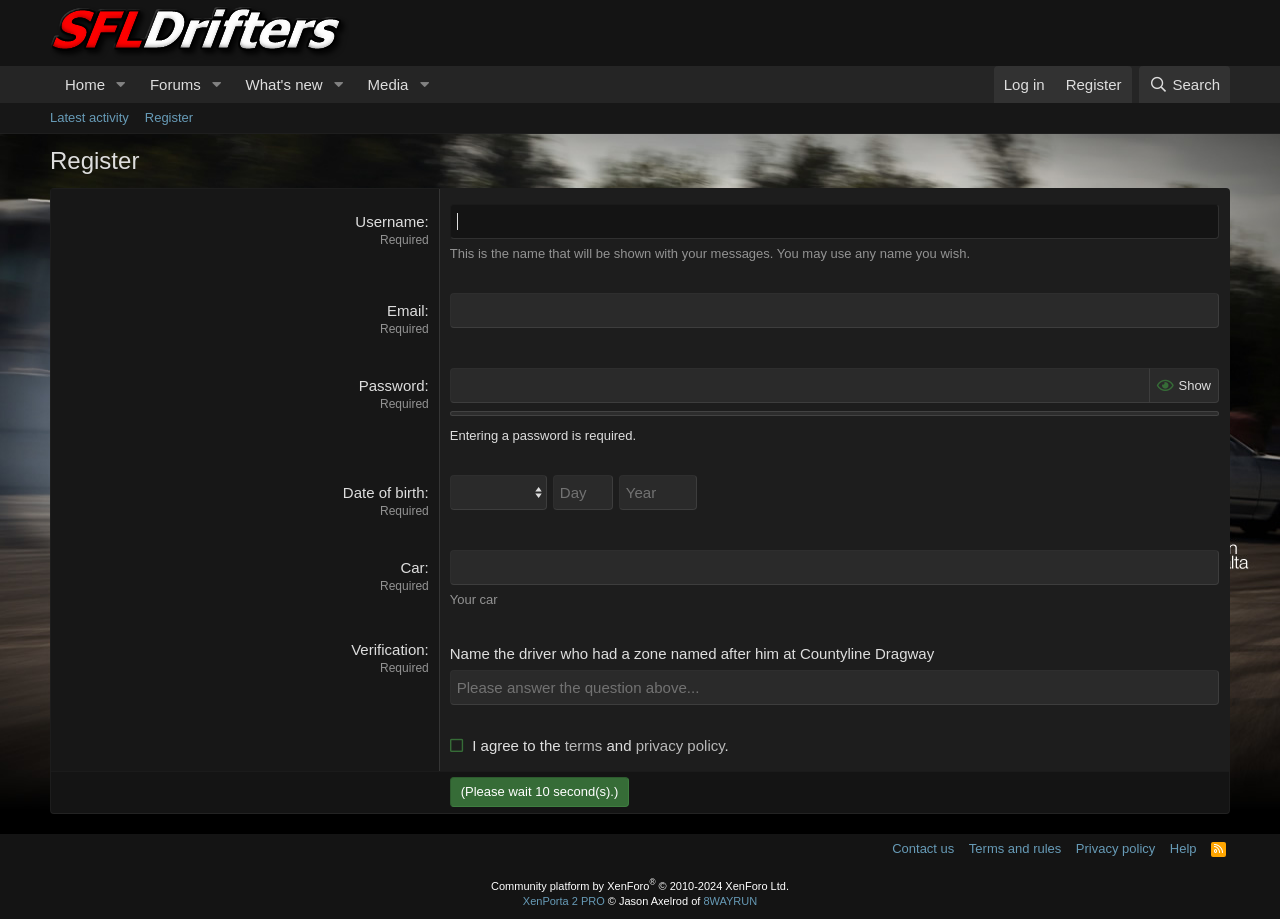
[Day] (583, 492)
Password (392, 385)
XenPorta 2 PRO (564, 901)
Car (412, 567)
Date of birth (384, 492)
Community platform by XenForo (640, 885)
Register (169, 117)
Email (406, 310)
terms (584, 745)
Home (85, 84)
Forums (175, 84)
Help (1183, 848)
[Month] (498, 492)
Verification (387, 649)
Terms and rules (1015, 848)
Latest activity (89, 117)
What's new (284, 84)
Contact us (923, 848)
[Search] (1184, 84)
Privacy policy (1115, 848)
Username (389, 221)
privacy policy (680, 745)
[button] (121, 84)
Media (388, 84)
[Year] (658, 492)
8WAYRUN (730, 901)
